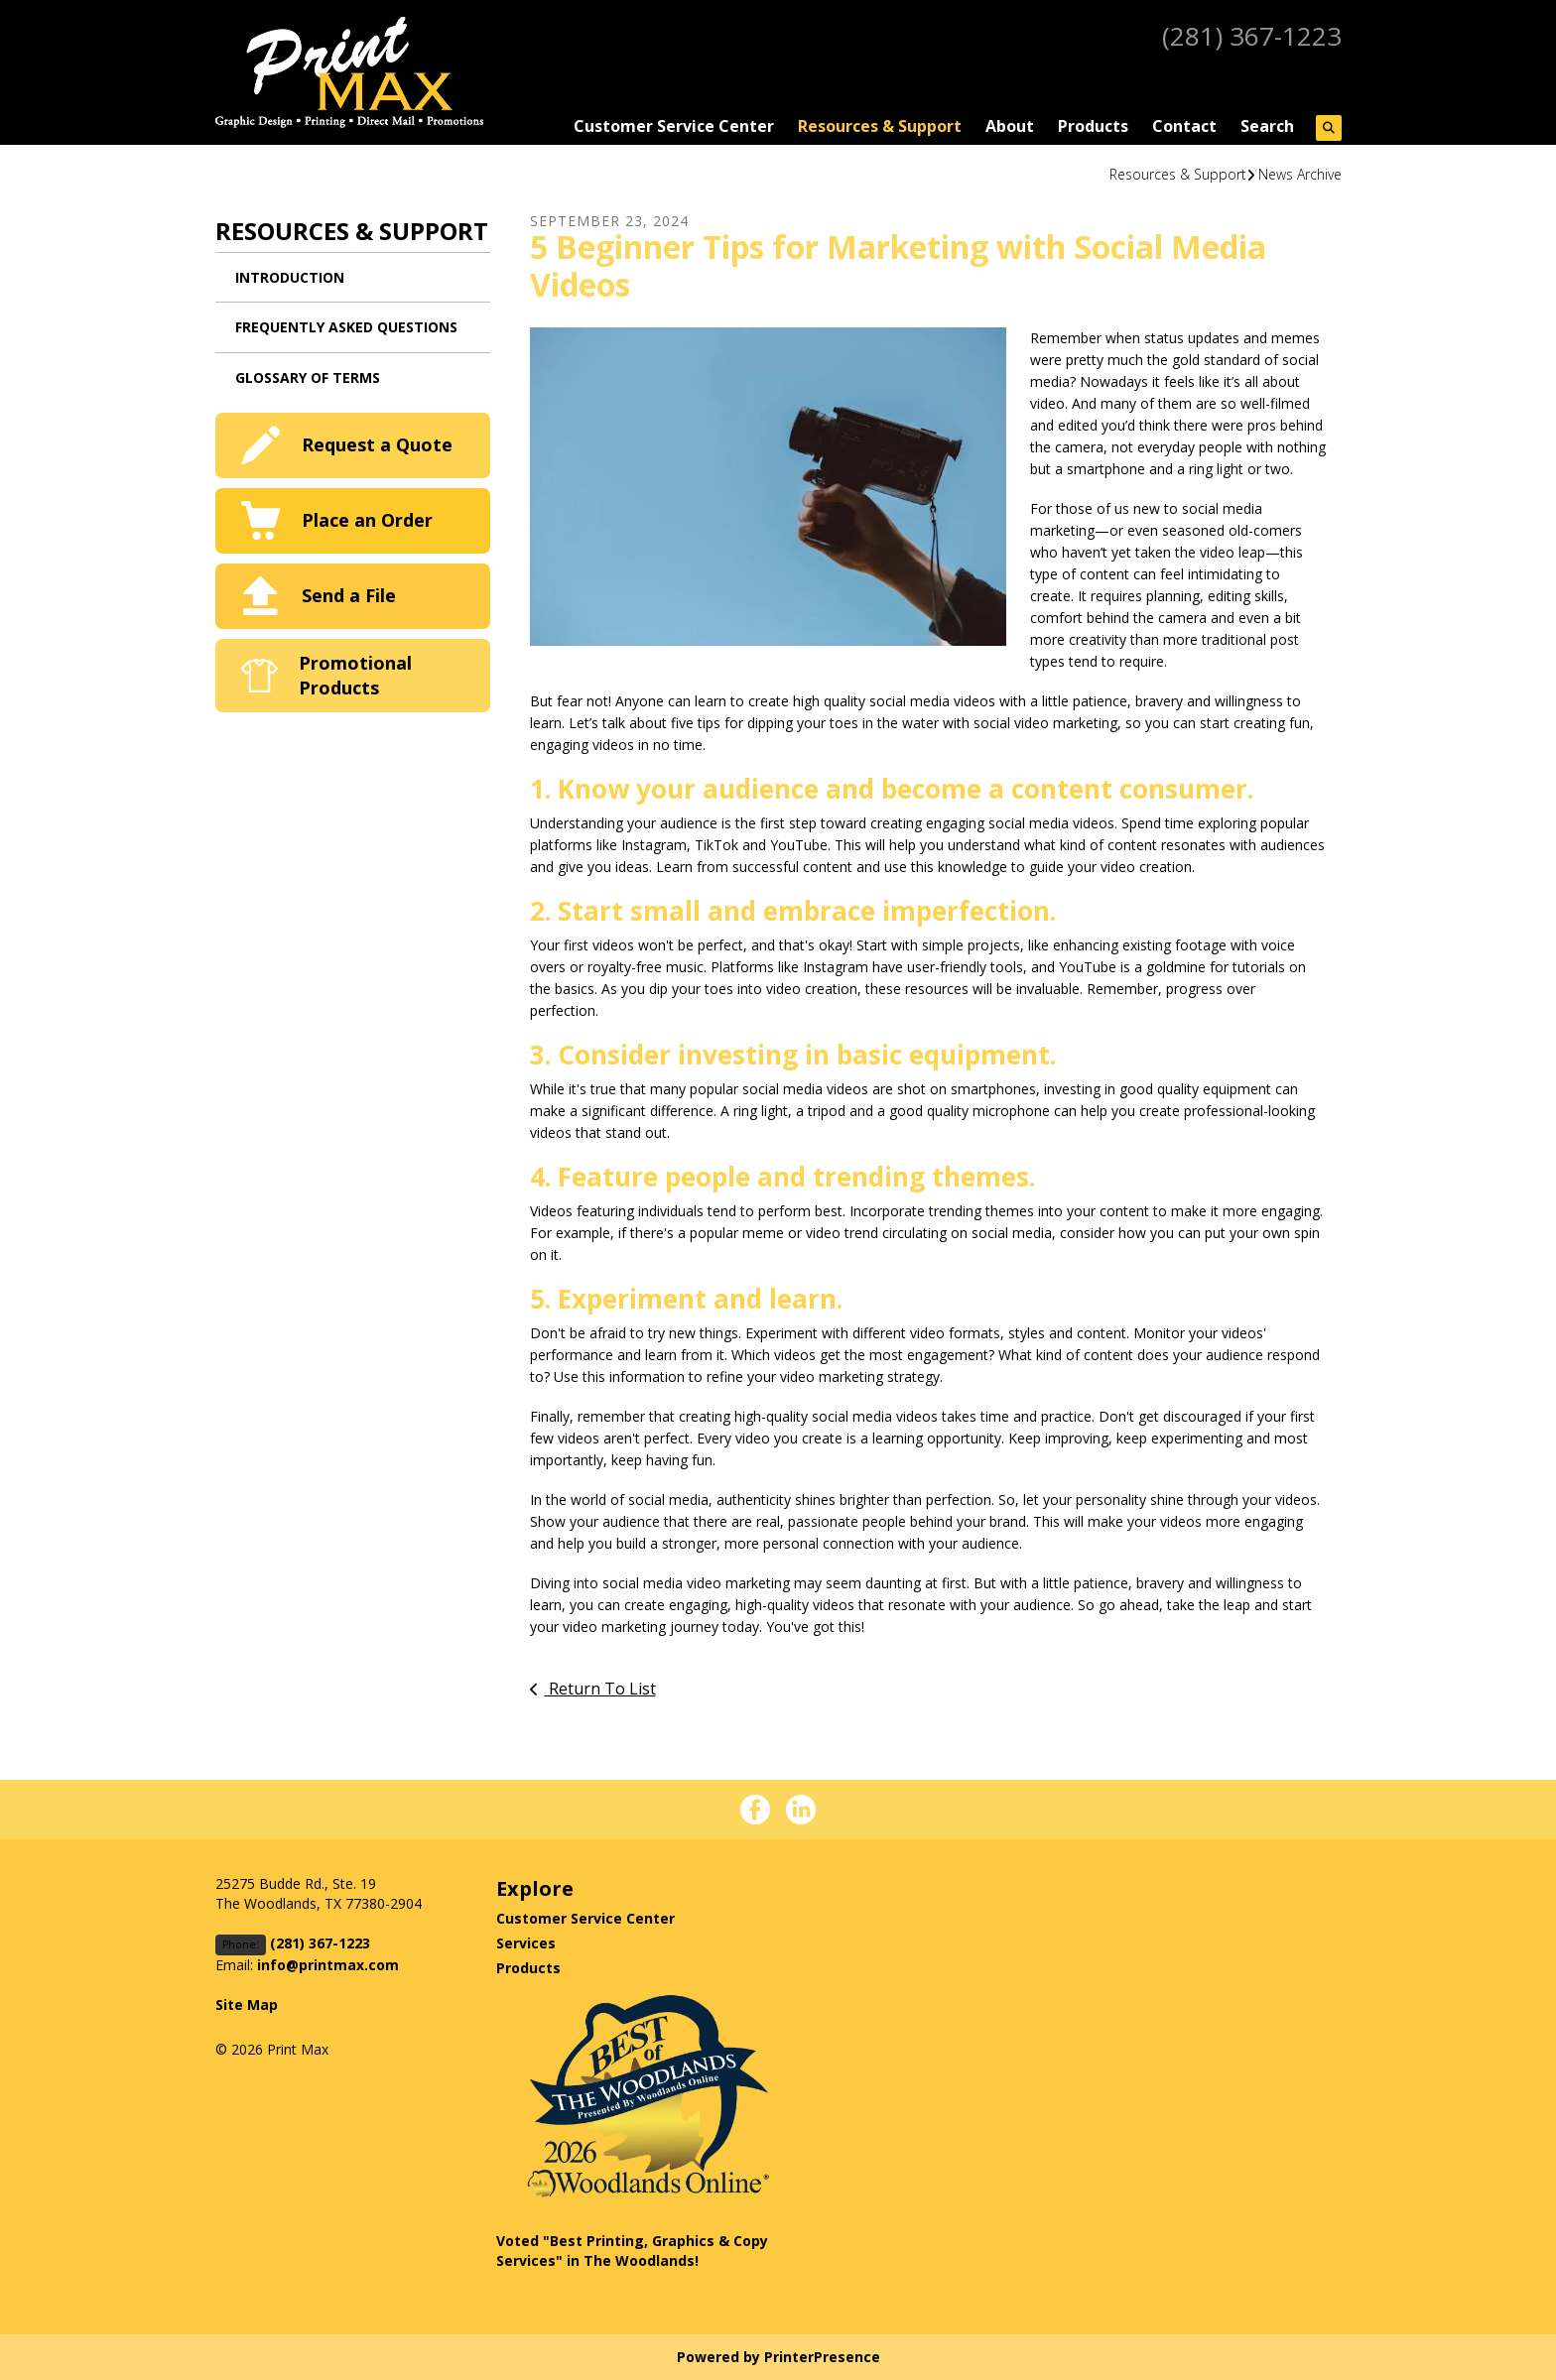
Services (526, 1943)
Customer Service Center (674, 126)
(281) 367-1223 (1246, 35)
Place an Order (367, 520)
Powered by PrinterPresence (778, 2356)
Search (1267, 126)
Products (1093, 126)
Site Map (246, 2004)
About (1009, 126)
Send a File (349, 595)
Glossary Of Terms (307, 377)
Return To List (600, 1688)
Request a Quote (377, 444)
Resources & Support (880, 126)
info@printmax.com (328, 1964)
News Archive (1300, 174)
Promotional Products (355, 675)
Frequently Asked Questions (346, 326)
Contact (1184, 126)
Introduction (289, 277)
